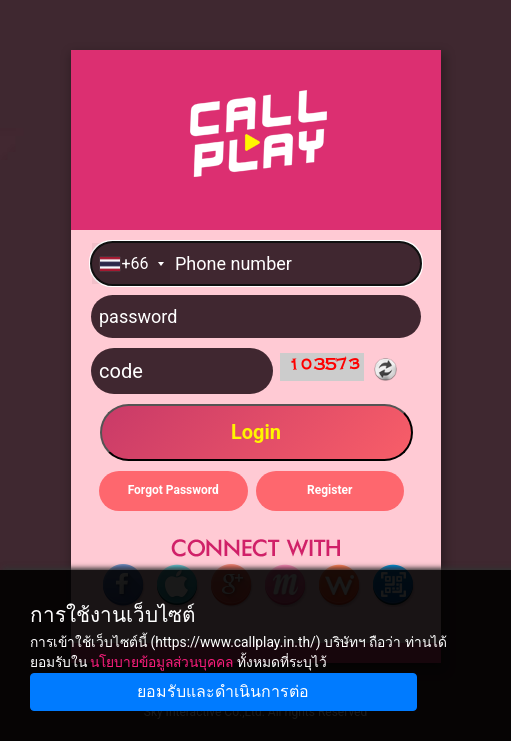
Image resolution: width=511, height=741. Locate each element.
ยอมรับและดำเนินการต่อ (223, 691)
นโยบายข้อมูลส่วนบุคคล (161, 662)
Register (329, 490)
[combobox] (131, 263)
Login (255, 432)
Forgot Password (172, 490)
